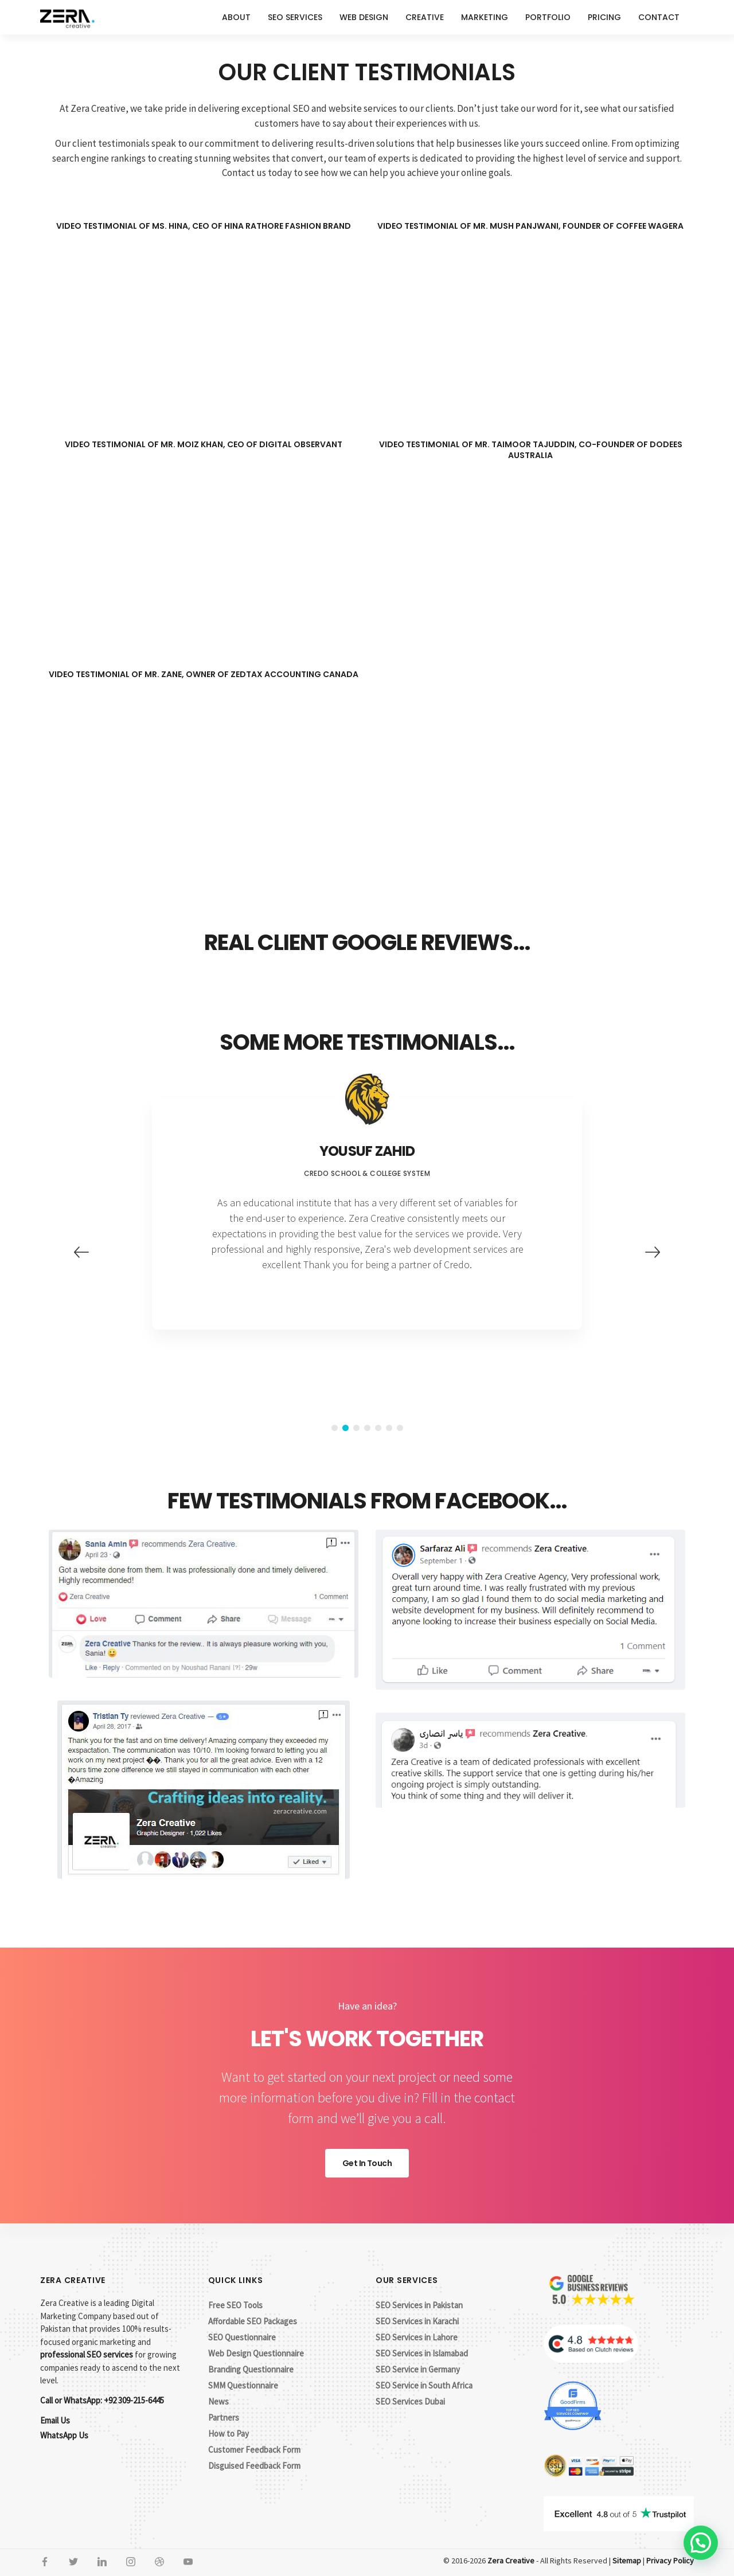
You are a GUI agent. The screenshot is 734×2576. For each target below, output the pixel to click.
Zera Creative (510, 2560)
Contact (659, 17)
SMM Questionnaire (243, 2385)
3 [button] (356, 1428)
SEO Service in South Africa (424, 2385)
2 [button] (345, 1428)
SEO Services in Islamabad (422, 2353)
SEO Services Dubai (410, 2401)
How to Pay (228, 2433)
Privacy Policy (670, 2560)
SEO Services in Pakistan (419, 2305)
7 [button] (400, 1428)
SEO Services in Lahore (417, 2337)
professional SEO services (86, 2354)
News (218, 2401)
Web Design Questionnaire (256, 2353)
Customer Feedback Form (254, 2449)
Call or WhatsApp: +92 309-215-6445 (102, 2400)
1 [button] (334, 1428)
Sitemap (626, 2560)
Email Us (55, 2420)
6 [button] (389, 1428)
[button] (701, 2543)
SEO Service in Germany (418, 2369)
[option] (367, 1214)
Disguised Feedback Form (254, 2465)
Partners (223, 2417)
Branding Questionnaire (251, 2369)
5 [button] (378, 1428)
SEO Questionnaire (242, 2337)
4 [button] (367, 1428)
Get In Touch (367, 2163)
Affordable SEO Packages (252, 2321)
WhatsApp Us (64, 2435)
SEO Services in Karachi (417, 2321)
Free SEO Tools (235, 2305)
